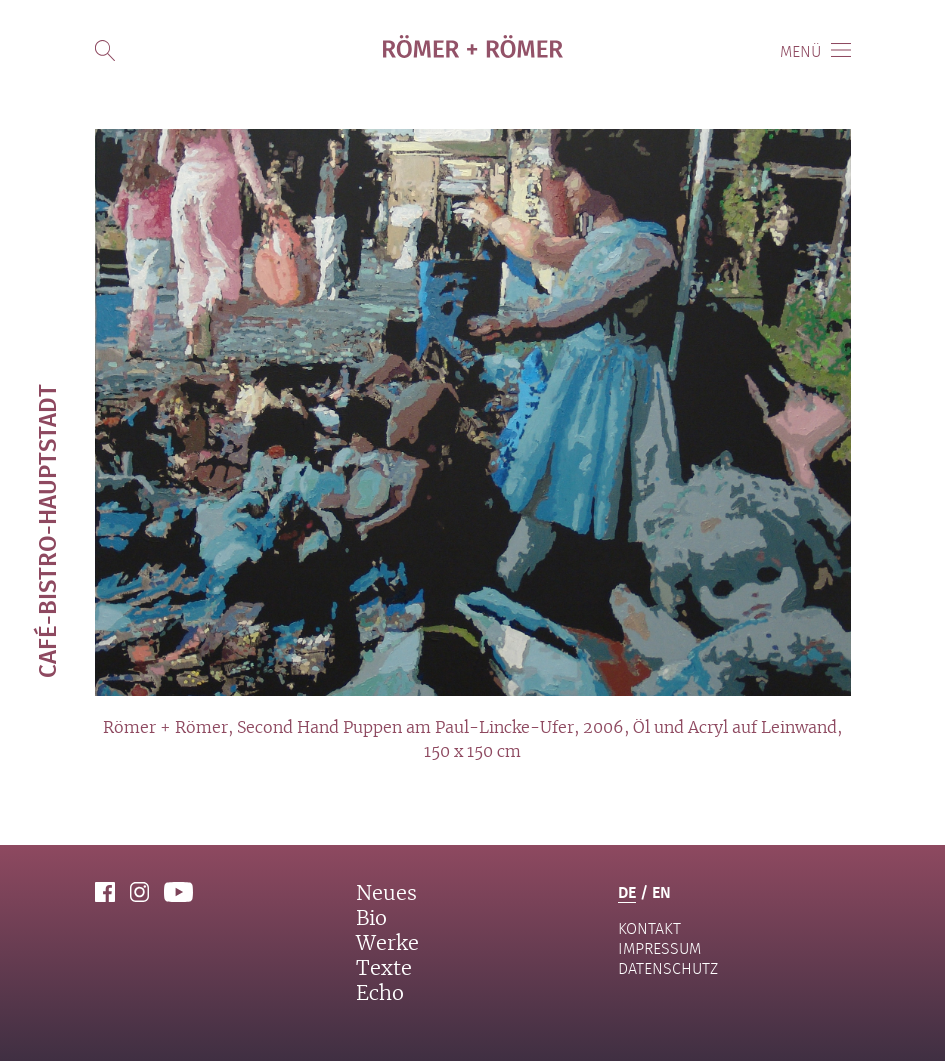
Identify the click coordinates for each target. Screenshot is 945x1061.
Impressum (659, 948)
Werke (387, 944)
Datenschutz (668, 968)
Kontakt (649, 928)
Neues (386, 894)
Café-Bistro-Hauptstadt (46, 531)
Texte (384, 969)
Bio (371, 919)
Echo (380, 994)
